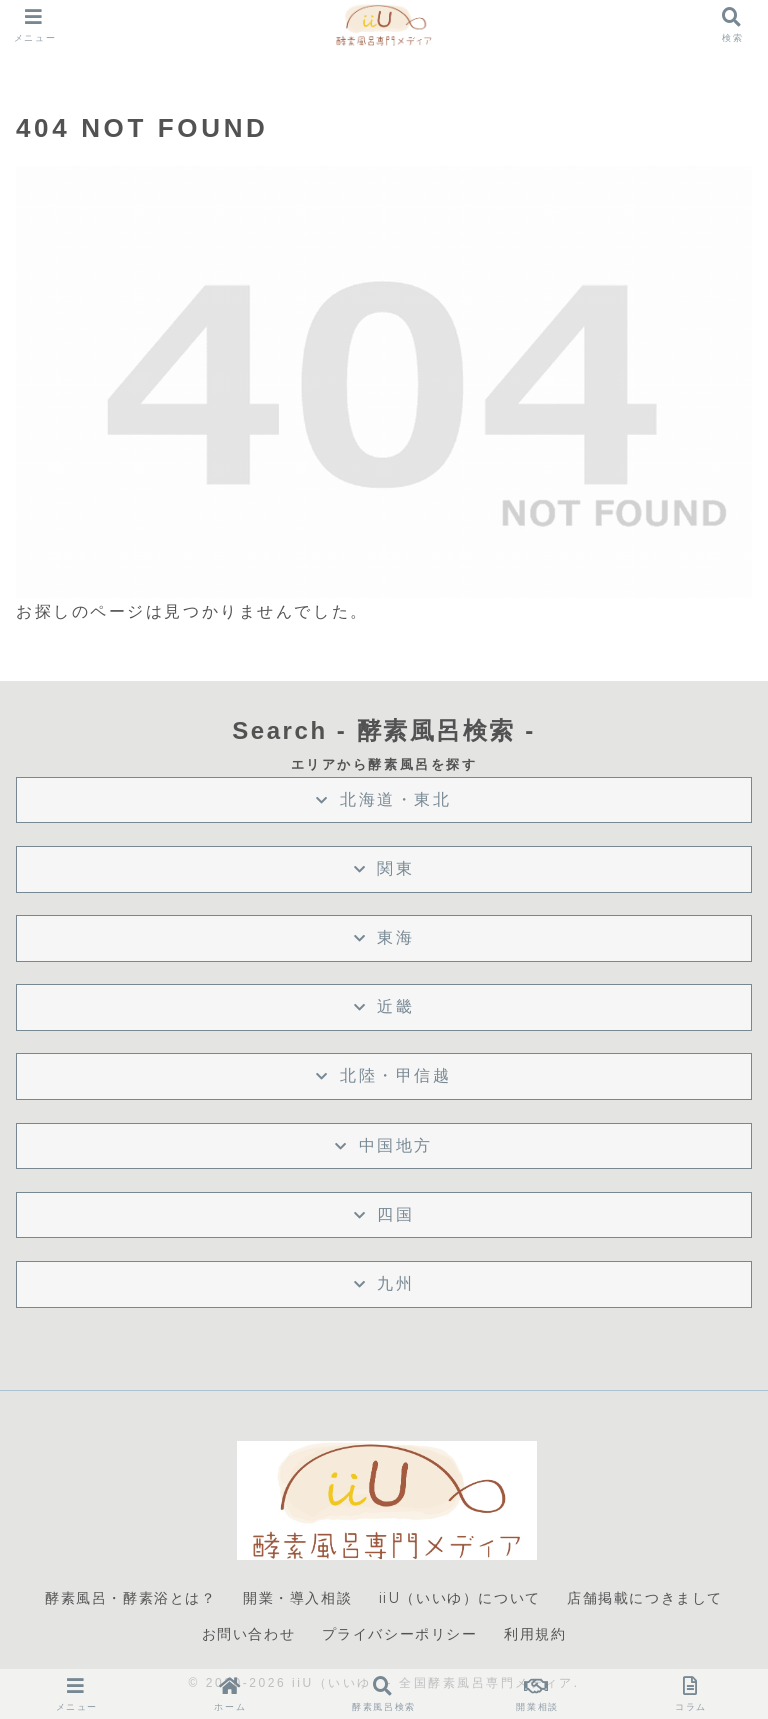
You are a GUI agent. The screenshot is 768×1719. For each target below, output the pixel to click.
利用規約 (535, 1634)
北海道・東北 (395, 799)
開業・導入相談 (297, 1598)
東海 (395, 937)
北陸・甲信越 (395, 1075)
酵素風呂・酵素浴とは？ (131, 1598)
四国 (395, 1214)
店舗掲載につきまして (645, 1598)
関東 (395, 868)
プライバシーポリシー (400, 1634)
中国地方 (396, 1145)
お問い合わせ (249, 1634)
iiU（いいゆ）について (460, 1598)
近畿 (395, 1006)
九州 (395, 1283)
